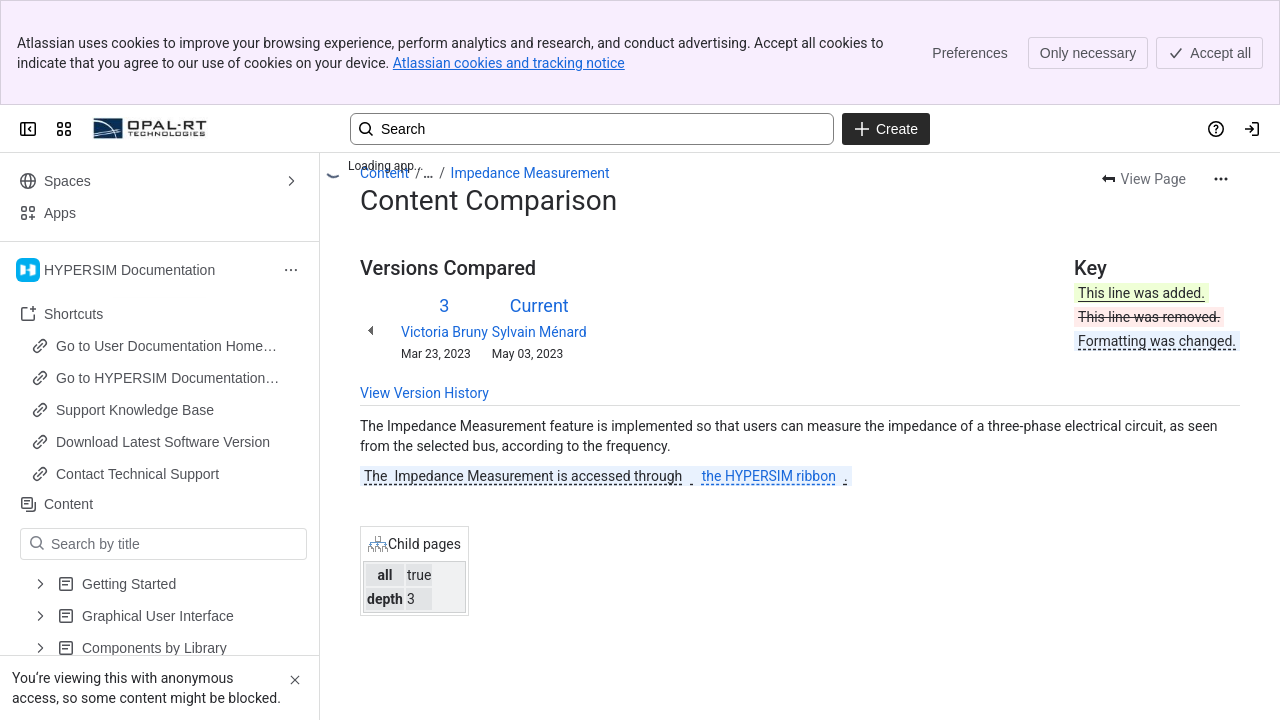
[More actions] (1221, 179)
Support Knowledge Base (135, 410)
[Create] (886, 129)
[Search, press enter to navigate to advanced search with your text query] (592, 129)
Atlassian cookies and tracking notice (509, 63)
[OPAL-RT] (150, 129)
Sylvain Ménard (539, 332)
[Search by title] (175, 544)
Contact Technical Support (137, 474)
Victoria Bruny (444, 332)
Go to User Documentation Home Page (159, 347)
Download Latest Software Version (163, 442)
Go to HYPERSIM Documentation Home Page (160, 379)
